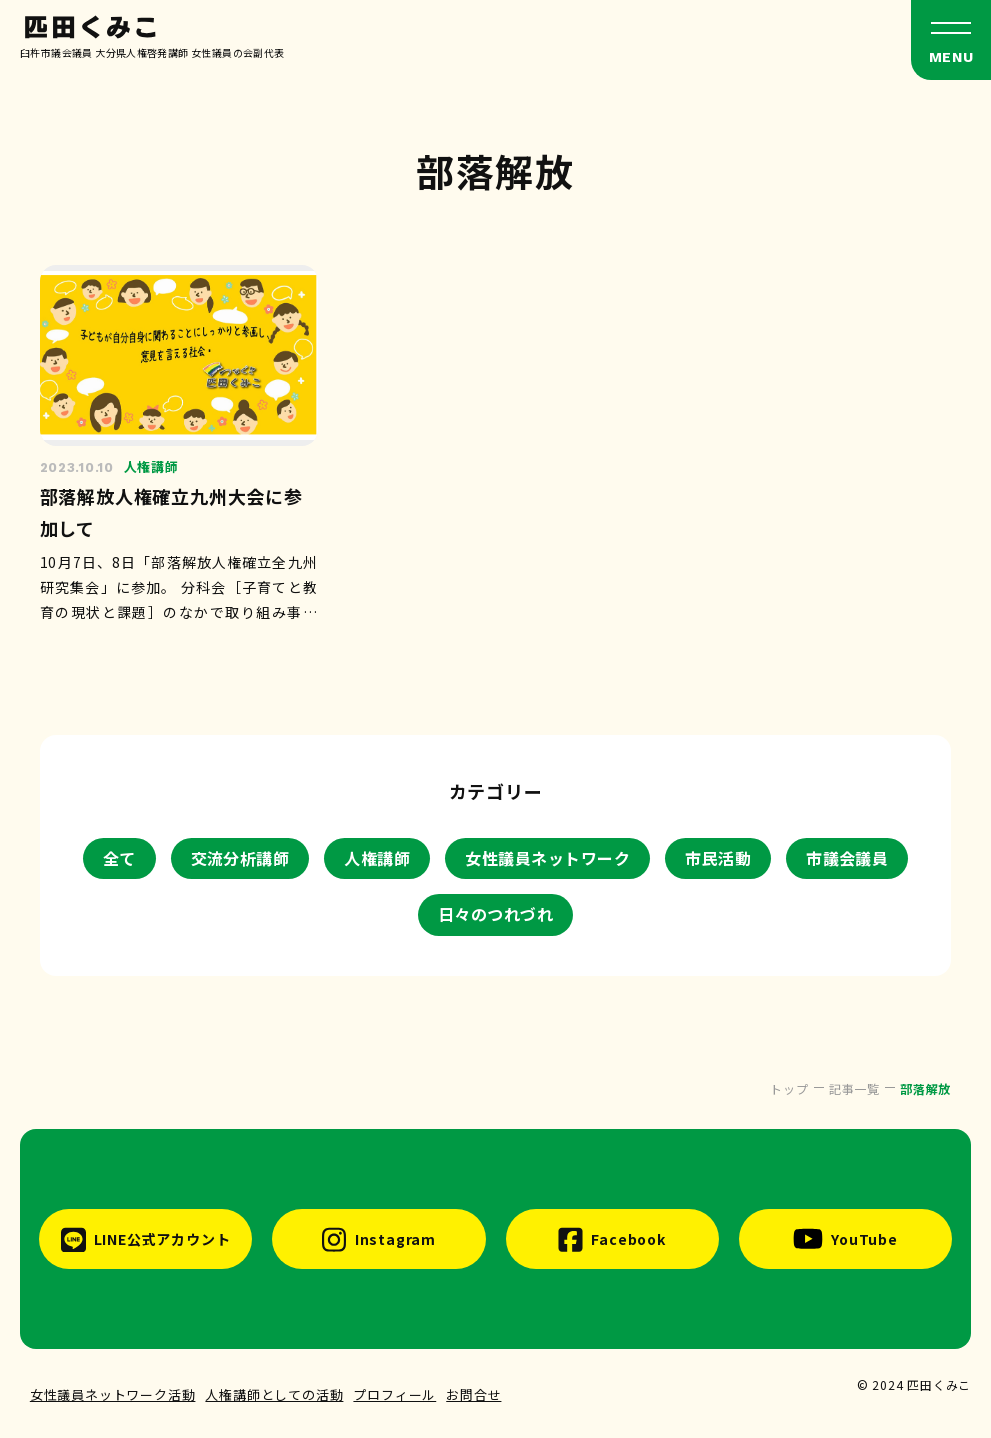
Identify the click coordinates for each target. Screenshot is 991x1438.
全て (119, 858)
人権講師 (377, 858)
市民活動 (718, 858)
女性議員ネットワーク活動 (113, 1394)
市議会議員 (847, 858)
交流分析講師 (240, 858)
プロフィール (394, 1394)
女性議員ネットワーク (547, 858)
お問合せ (473, 1394)
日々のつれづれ (495, 914)
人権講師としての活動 (274, 1394)
